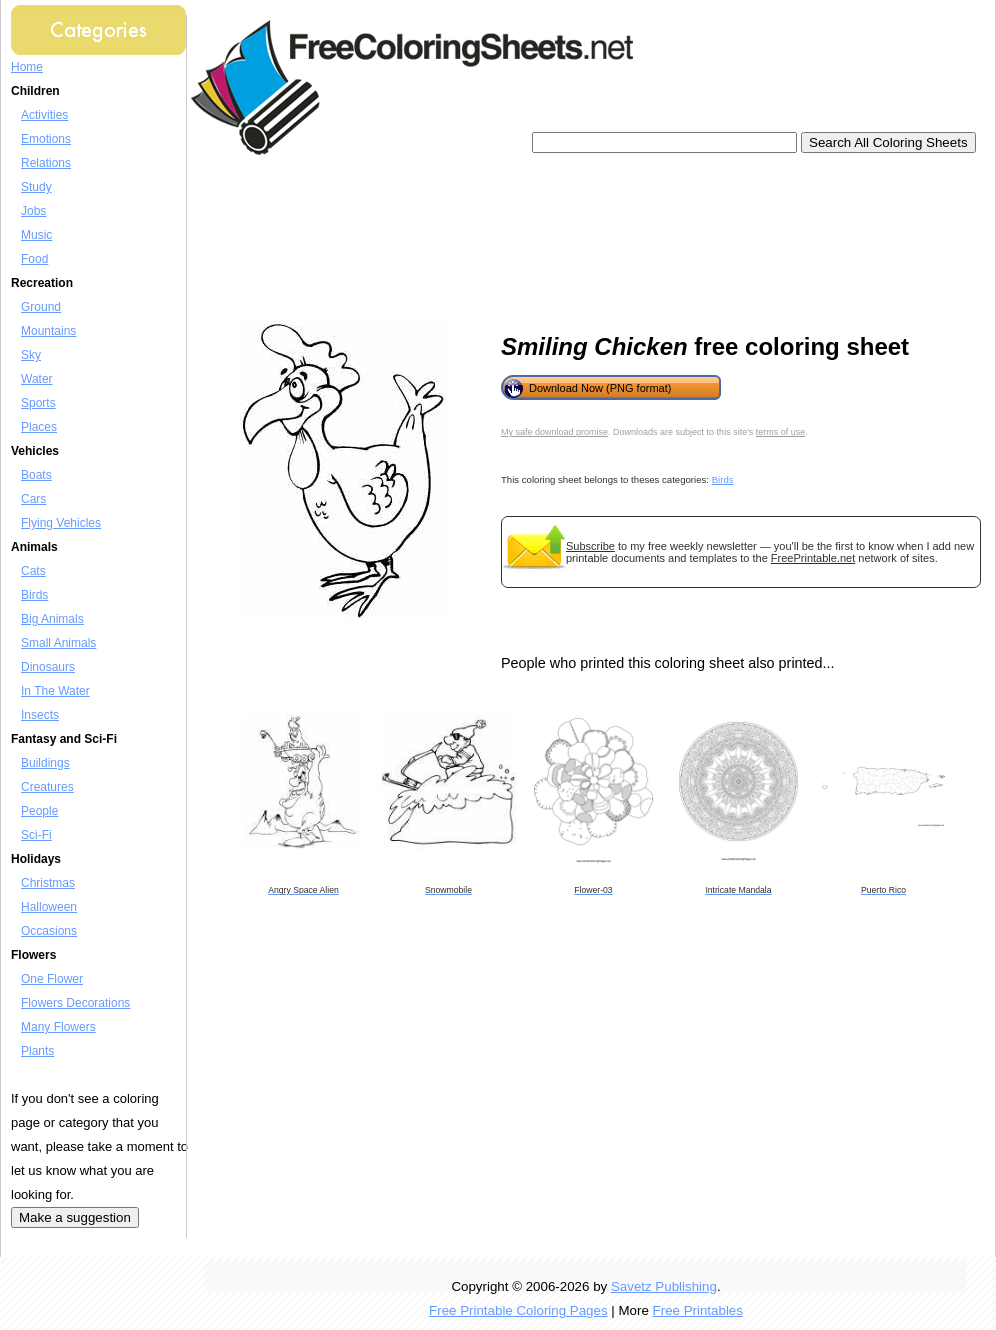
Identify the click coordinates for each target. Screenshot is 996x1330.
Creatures (47, 787)
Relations (46, 163)
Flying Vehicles (61, 523)
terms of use (781, 432)
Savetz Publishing (664, 1286)
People (39, 811)
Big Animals (52, 619)
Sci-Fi (36, 835)
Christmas (48, 883)
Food (34, 259)
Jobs (33, 211)
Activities (44, 115)
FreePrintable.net (813, 558)
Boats (36, 475)
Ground (41, 307)
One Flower (52, 979)
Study (36, 187)
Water (37, 379)
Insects (40, 715)
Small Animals (58, 643)
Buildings (45, 763)
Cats (33, 571)
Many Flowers (58, 1027)
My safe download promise (554, 432)
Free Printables (698, 1310)
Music (36, 235)
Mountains (48, 331)
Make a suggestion (75, 1217)
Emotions (46, 139)
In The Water (55, 691)
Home (27, 67)
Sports (38, 403)
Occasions (49, 931)
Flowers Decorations (75, 1003)
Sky (31, 355)
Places (39, 427)
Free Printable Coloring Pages (518, 1310)
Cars (33, 499)
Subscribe (590, 546)
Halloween (49, 907)
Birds (34, 595)
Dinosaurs (48, 667)
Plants (37, 1051)
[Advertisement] (288, 237)
